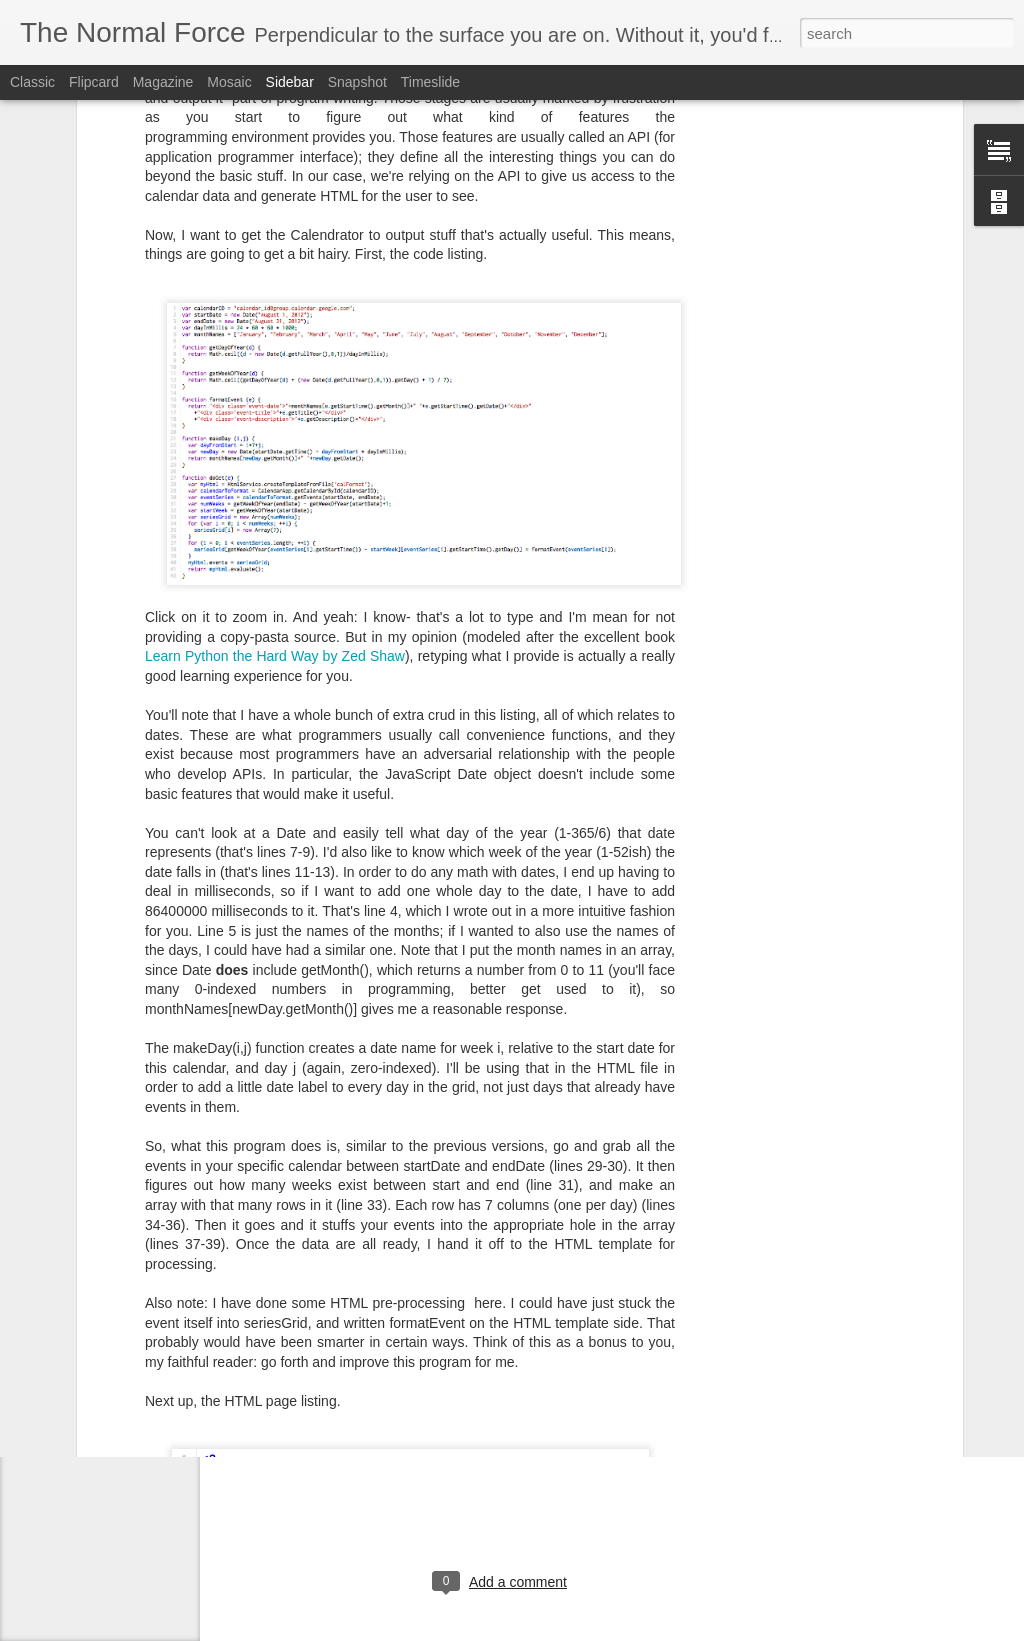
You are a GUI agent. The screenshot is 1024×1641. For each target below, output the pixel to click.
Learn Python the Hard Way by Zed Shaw (275, 484)
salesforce (580, 1370)
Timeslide (430, 82)
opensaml (510, 1370)
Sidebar (290, 82)
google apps (434, 1370)
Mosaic (229, 82)
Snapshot (357, 82)
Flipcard (94, 82)
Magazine (163, 82)
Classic (32, 82)
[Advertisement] (502, 1499)
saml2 (638, 1370)
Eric (579, 1344)
